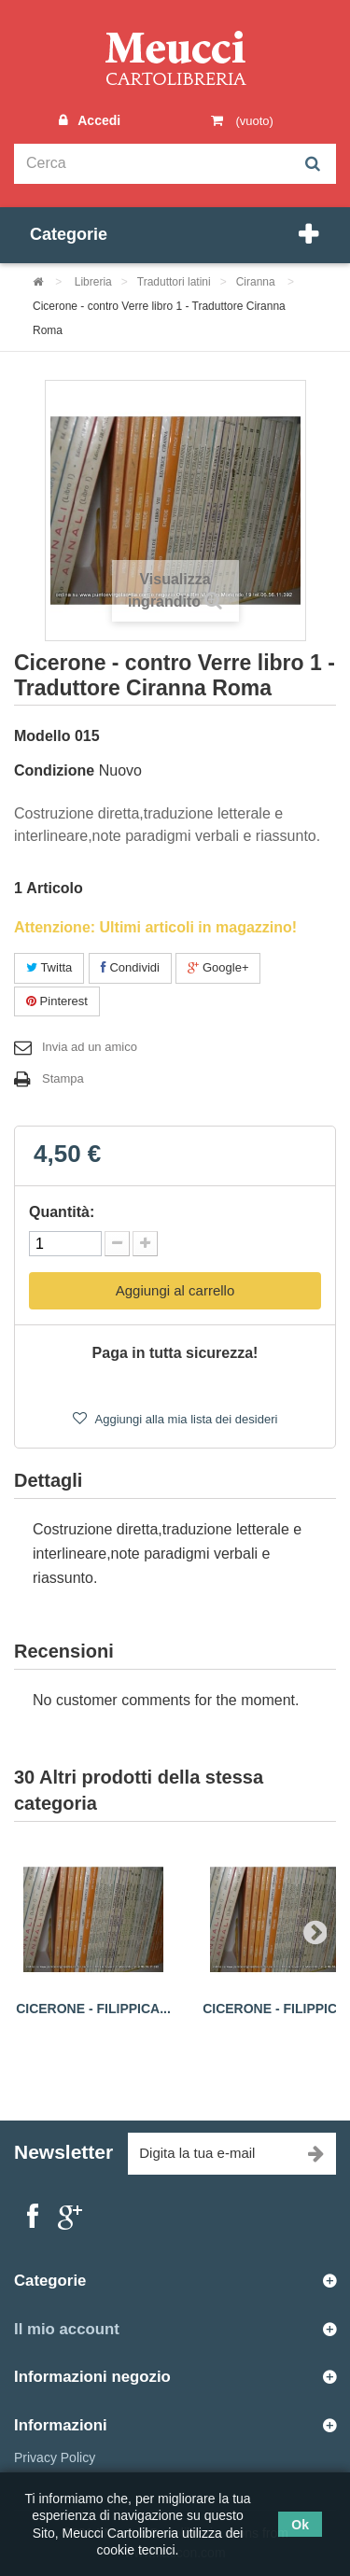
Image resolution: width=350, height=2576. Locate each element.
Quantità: (61, 1212)
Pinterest (57, 1001)
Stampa (63, 1078)
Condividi (130, 967)
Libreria (93, 281)
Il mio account (66, 2329)
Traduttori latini (174, 281)
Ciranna (257, 281)
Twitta (49, 967)
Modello (42, 736)
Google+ (218, 967)
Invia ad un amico (89, 1047)
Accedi (97, 120)
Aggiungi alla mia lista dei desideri (185, 1419)
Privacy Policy (54, 2457)
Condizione (54, 770)
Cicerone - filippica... (93, 2008)
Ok (300, 2524)
